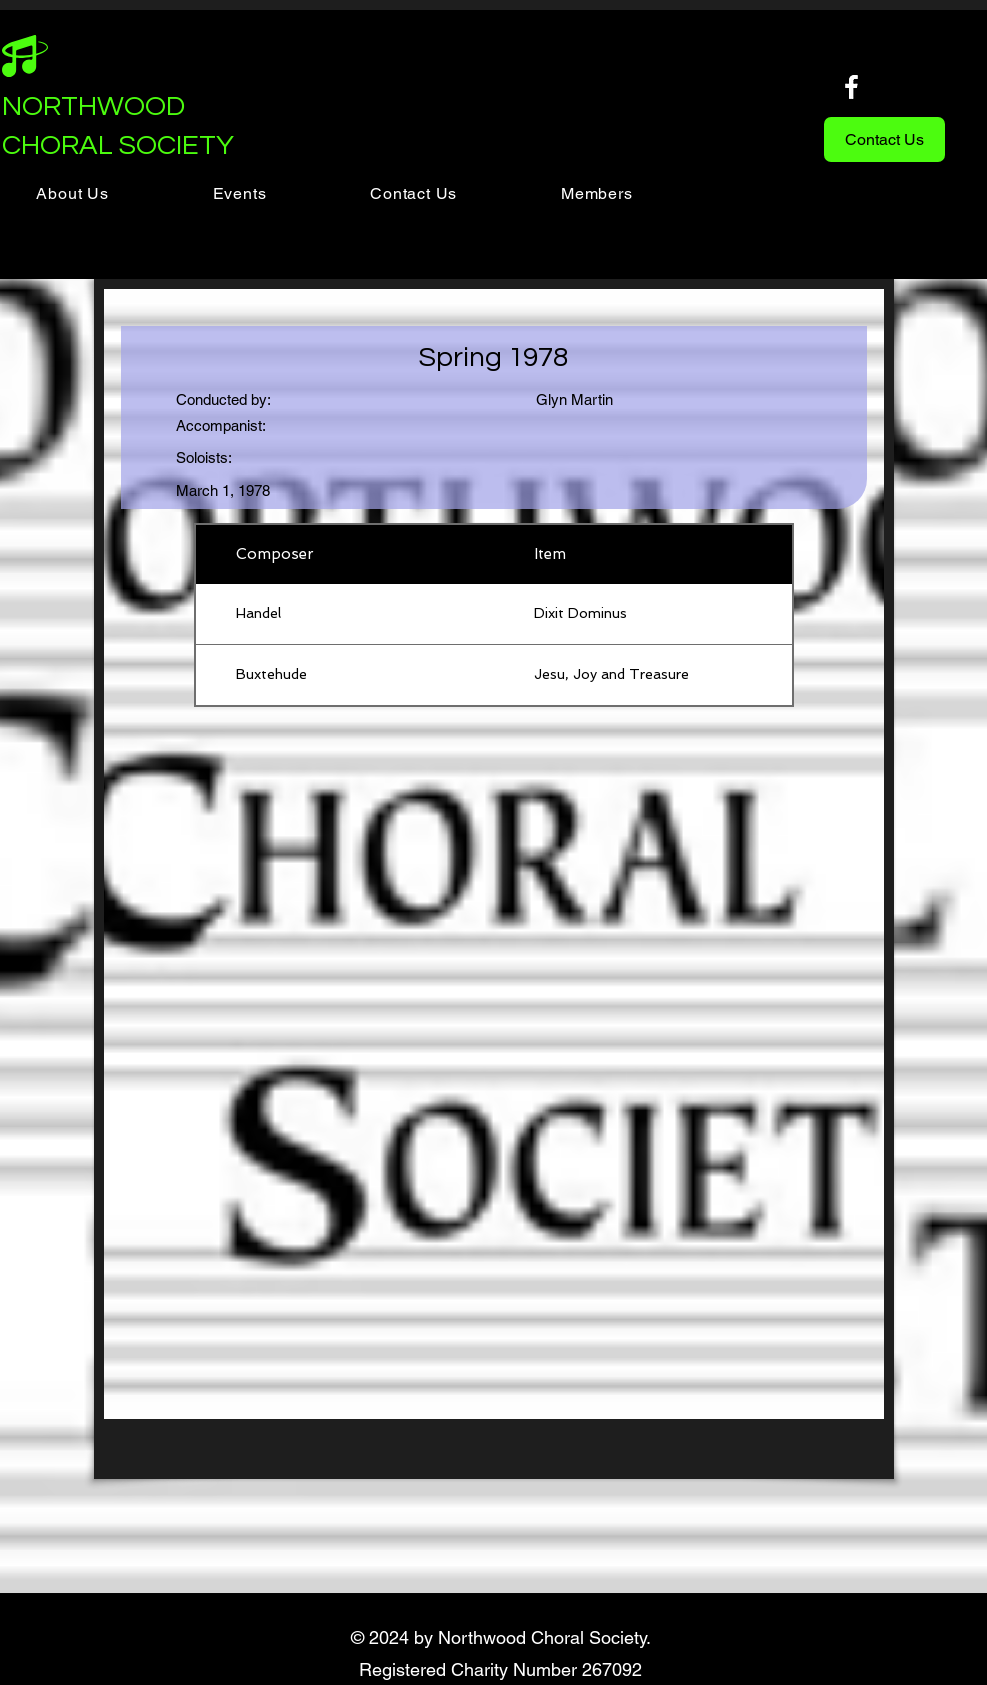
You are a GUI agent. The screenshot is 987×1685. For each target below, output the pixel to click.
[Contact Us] (884, 139)
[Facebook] (851, 86)
